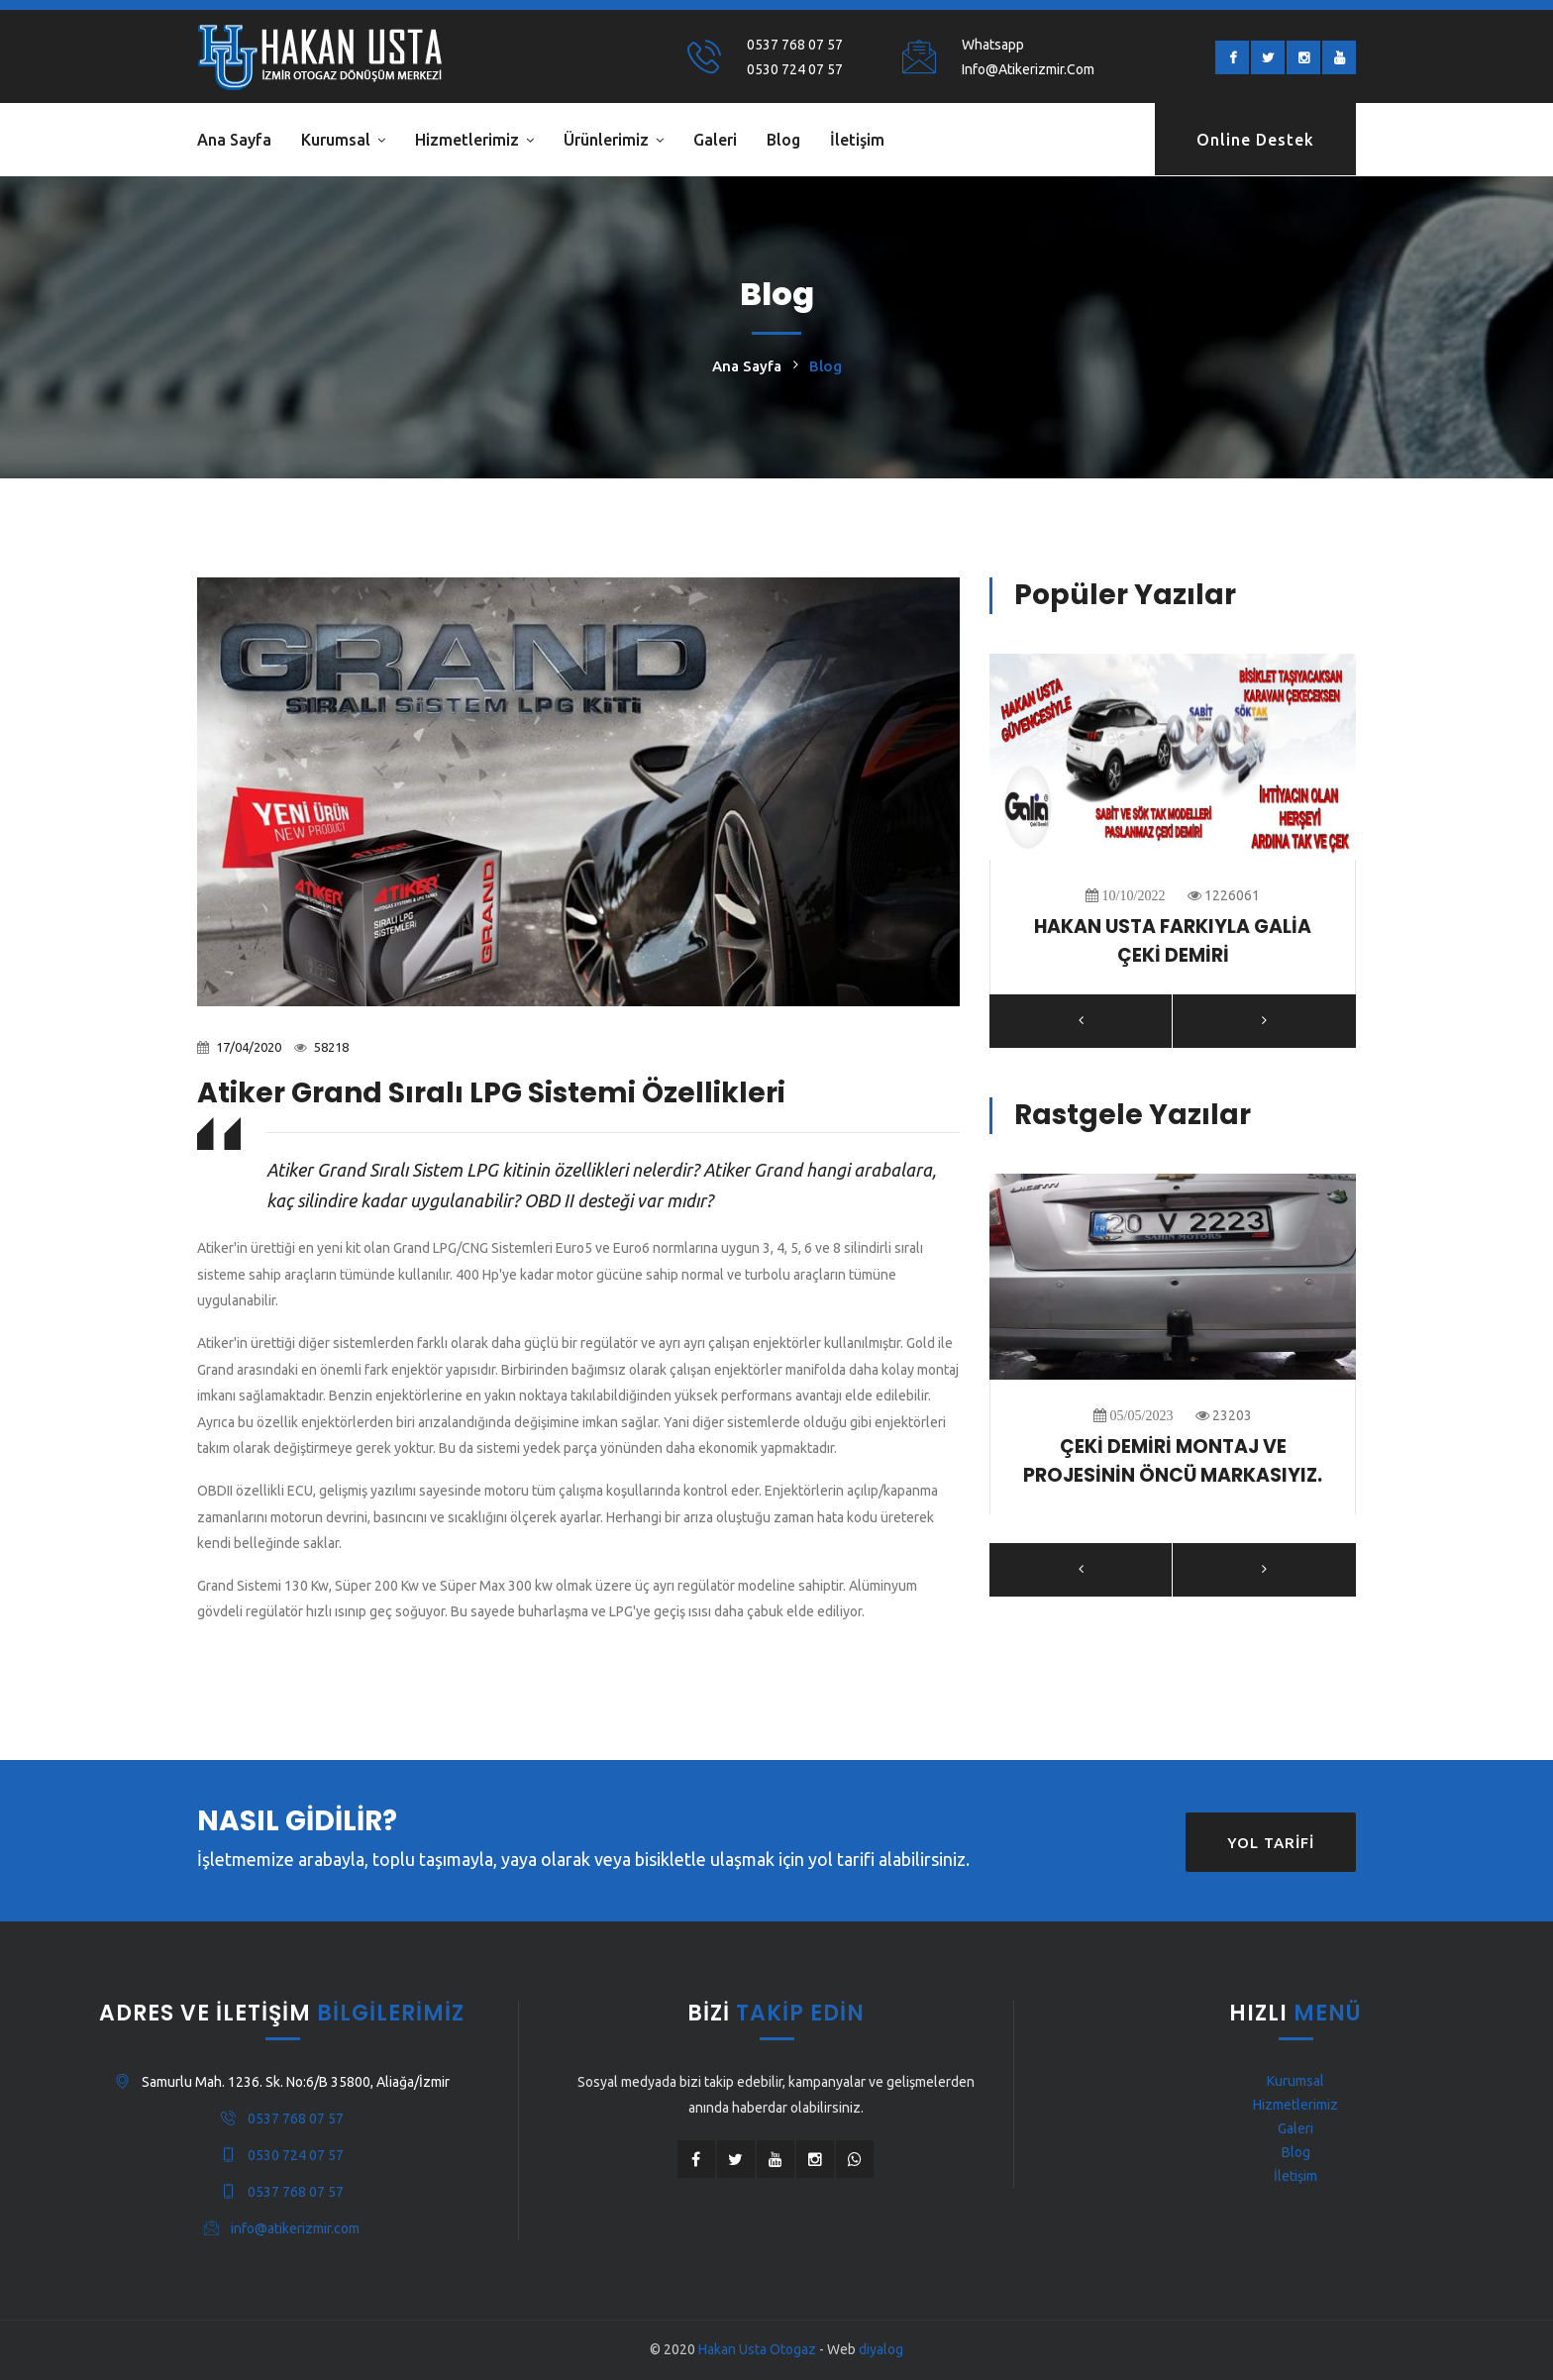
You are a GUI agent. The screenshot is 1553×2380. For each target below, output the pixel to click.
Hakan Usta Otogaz (757, 2349)
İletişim (857, 140)
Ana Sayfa (234, 140)
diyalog (881, 2349)
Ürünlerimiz (606, 140)
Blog (783, 140)
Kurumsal (335, 140)
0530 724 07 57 (795, 69)
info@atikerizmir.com (1028, 69)
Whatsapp (993, 44)
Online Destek (1255, 140)
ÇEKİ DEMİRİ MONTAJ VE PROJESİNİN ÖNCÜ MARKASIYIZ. (1172, 1461)
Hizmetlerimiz (467, 140)
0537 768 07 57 (795, 44)
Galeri (715, 140)
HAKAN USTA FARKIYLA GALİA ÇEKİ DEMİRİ (1172, 941)
